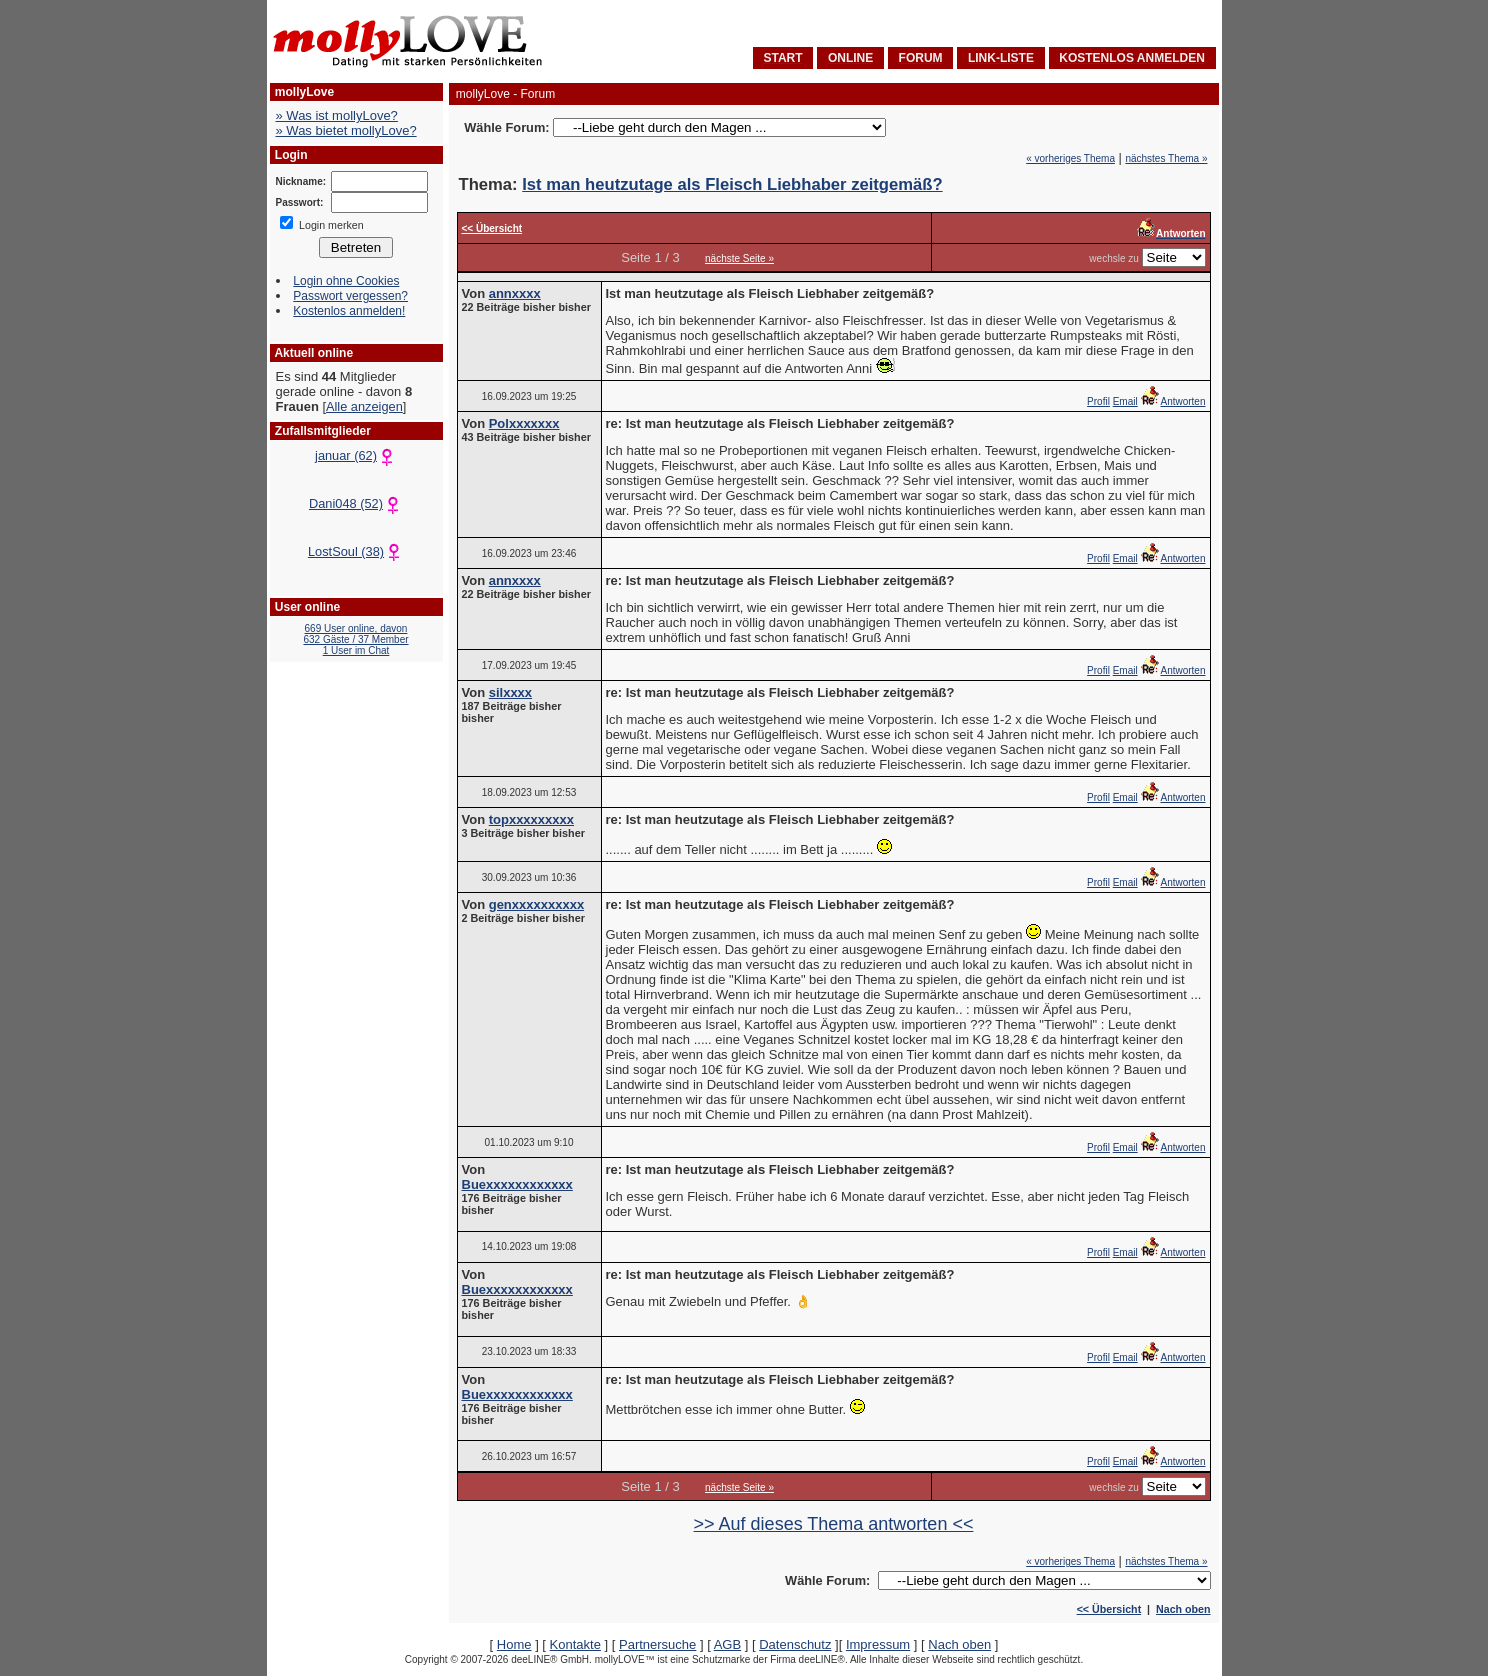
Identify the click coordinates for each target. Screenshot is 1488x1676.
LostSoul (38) (356, 551)
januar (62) (356, 455)
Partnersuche (657, 1644)
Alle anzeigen (364, 406)
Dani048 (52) (356, 503)
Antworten (1172, 401)
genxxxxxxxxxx (536, 904)
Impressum (878, 1644)
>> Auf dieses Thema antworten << (834, 1524)
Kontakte (575, 1644)
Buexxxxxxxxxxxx (517, 1184)
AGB (727, 1644)
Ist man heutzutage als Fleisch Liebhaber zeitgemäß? (732, 184)
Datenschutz (795, 1644)
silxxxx (510, 692)
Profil (1098, 401)
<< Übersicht (1109, 1609)
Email (1125, 401)
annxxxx (515, 293)
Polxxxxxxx (524, 423)
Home (514, 1644)
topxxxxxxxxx (531, 819)
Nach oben (1183, 1609)
